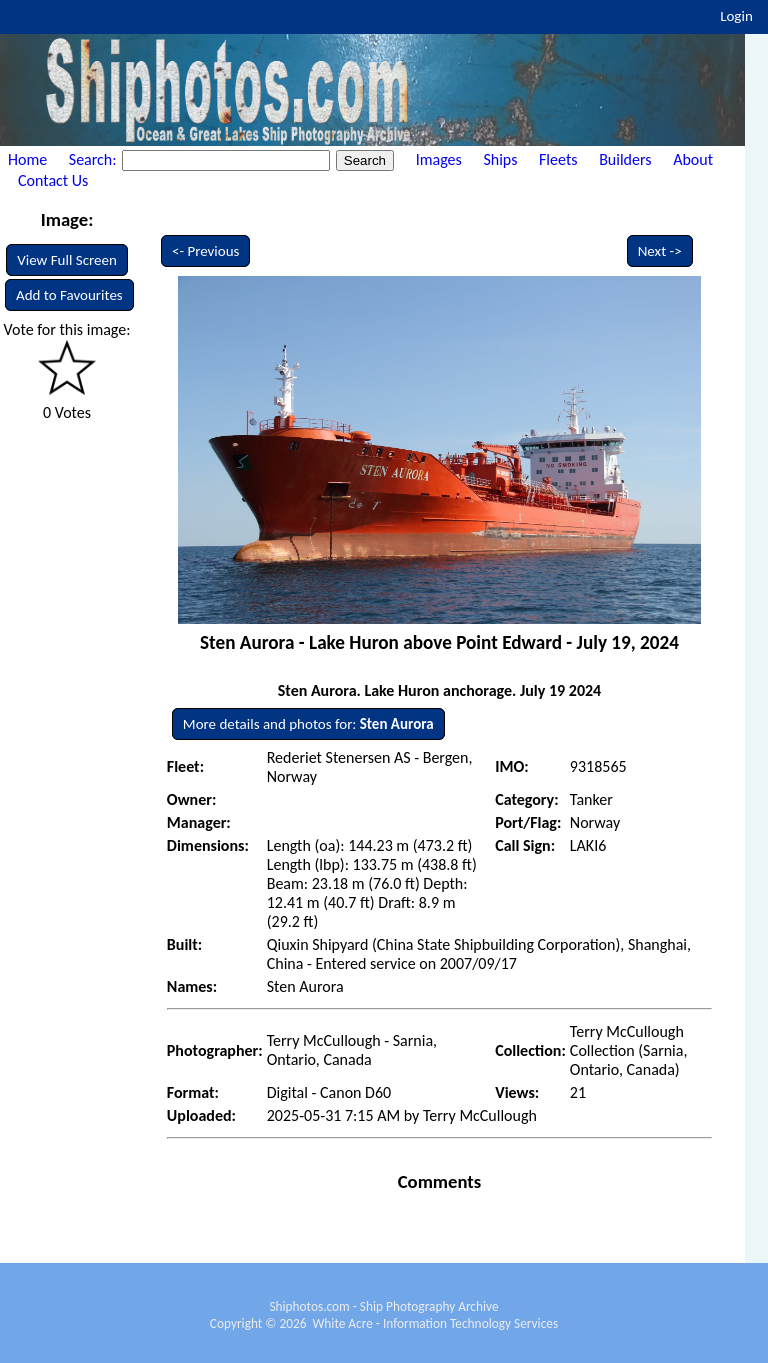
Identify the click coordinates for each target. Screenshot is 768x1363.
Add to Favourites (69, 295)
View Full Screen (67, 260)
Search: (94, 159)
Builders (625, 159)
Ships (500, 159)
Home (27, 159)
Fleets (558, 159)
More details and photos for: (308, 724)
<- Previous (206, 251)
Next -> (660, 251)
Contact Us (53, 180)
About (693, 159)
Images (439, 159)
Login (736, 16)
